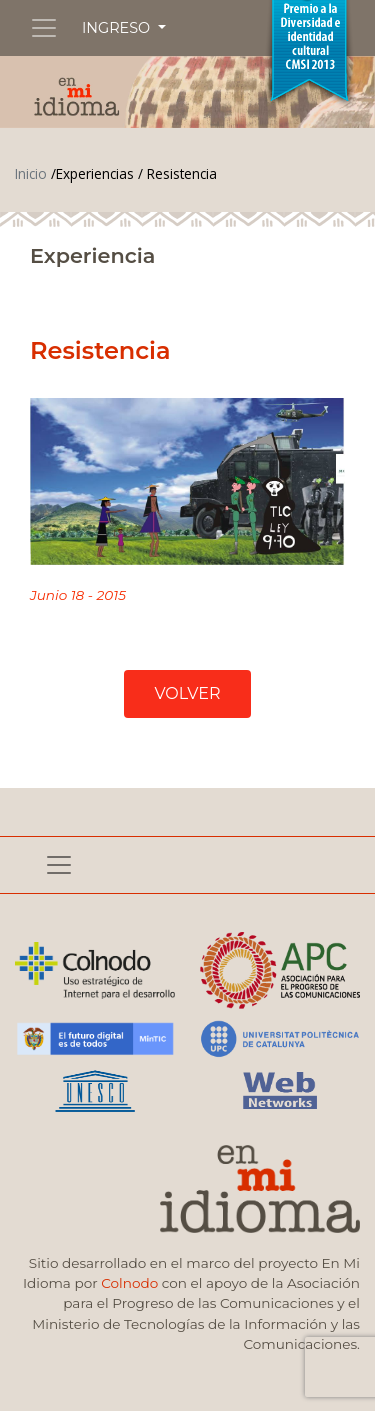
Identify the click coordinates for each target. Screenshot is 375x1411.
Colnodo (129, 1283)
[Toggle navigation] (44, 28)
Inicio (31, 173)
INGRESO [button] (118, 28)
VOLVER (187, 693)
